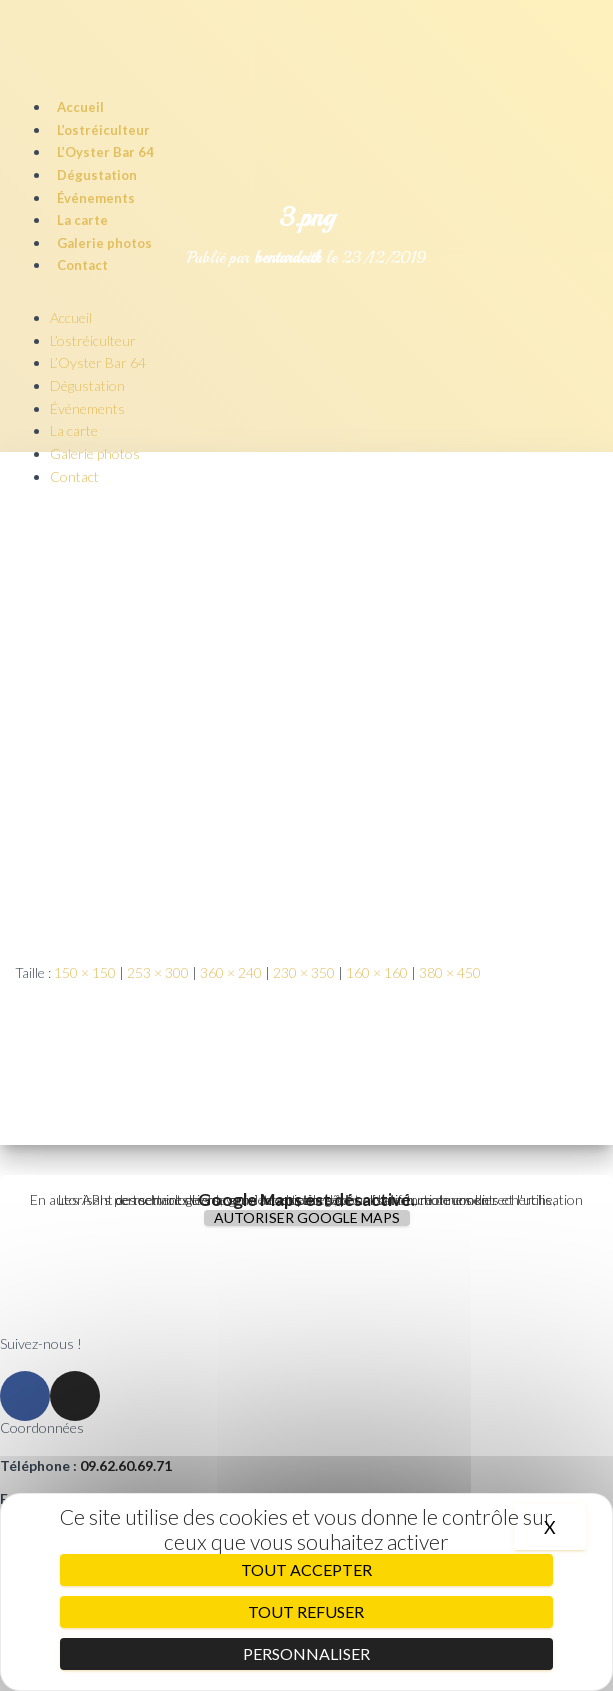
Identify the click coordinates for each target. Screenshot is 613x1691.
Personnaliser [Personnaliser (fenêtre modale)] (306, 1653)
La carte (82, 220)
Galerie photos (104, 243)
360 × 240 (231, 972)
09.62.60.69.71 (126, 1465)
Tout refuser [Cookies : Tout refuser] (306, 1611)
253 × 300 (158, 972)
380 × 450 (450, 972)
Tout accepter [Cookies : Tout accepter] (306, 1569)
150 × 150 (85, 972)
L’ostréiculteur (103, 130)
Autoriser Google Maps (307, 1218)
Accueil (80, 107)
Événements (96, 198)
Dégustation (97, 175)
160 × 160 (377, 972)
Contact (82, 265)
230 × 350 (304, 972)
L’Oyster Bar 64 (105, 152)
